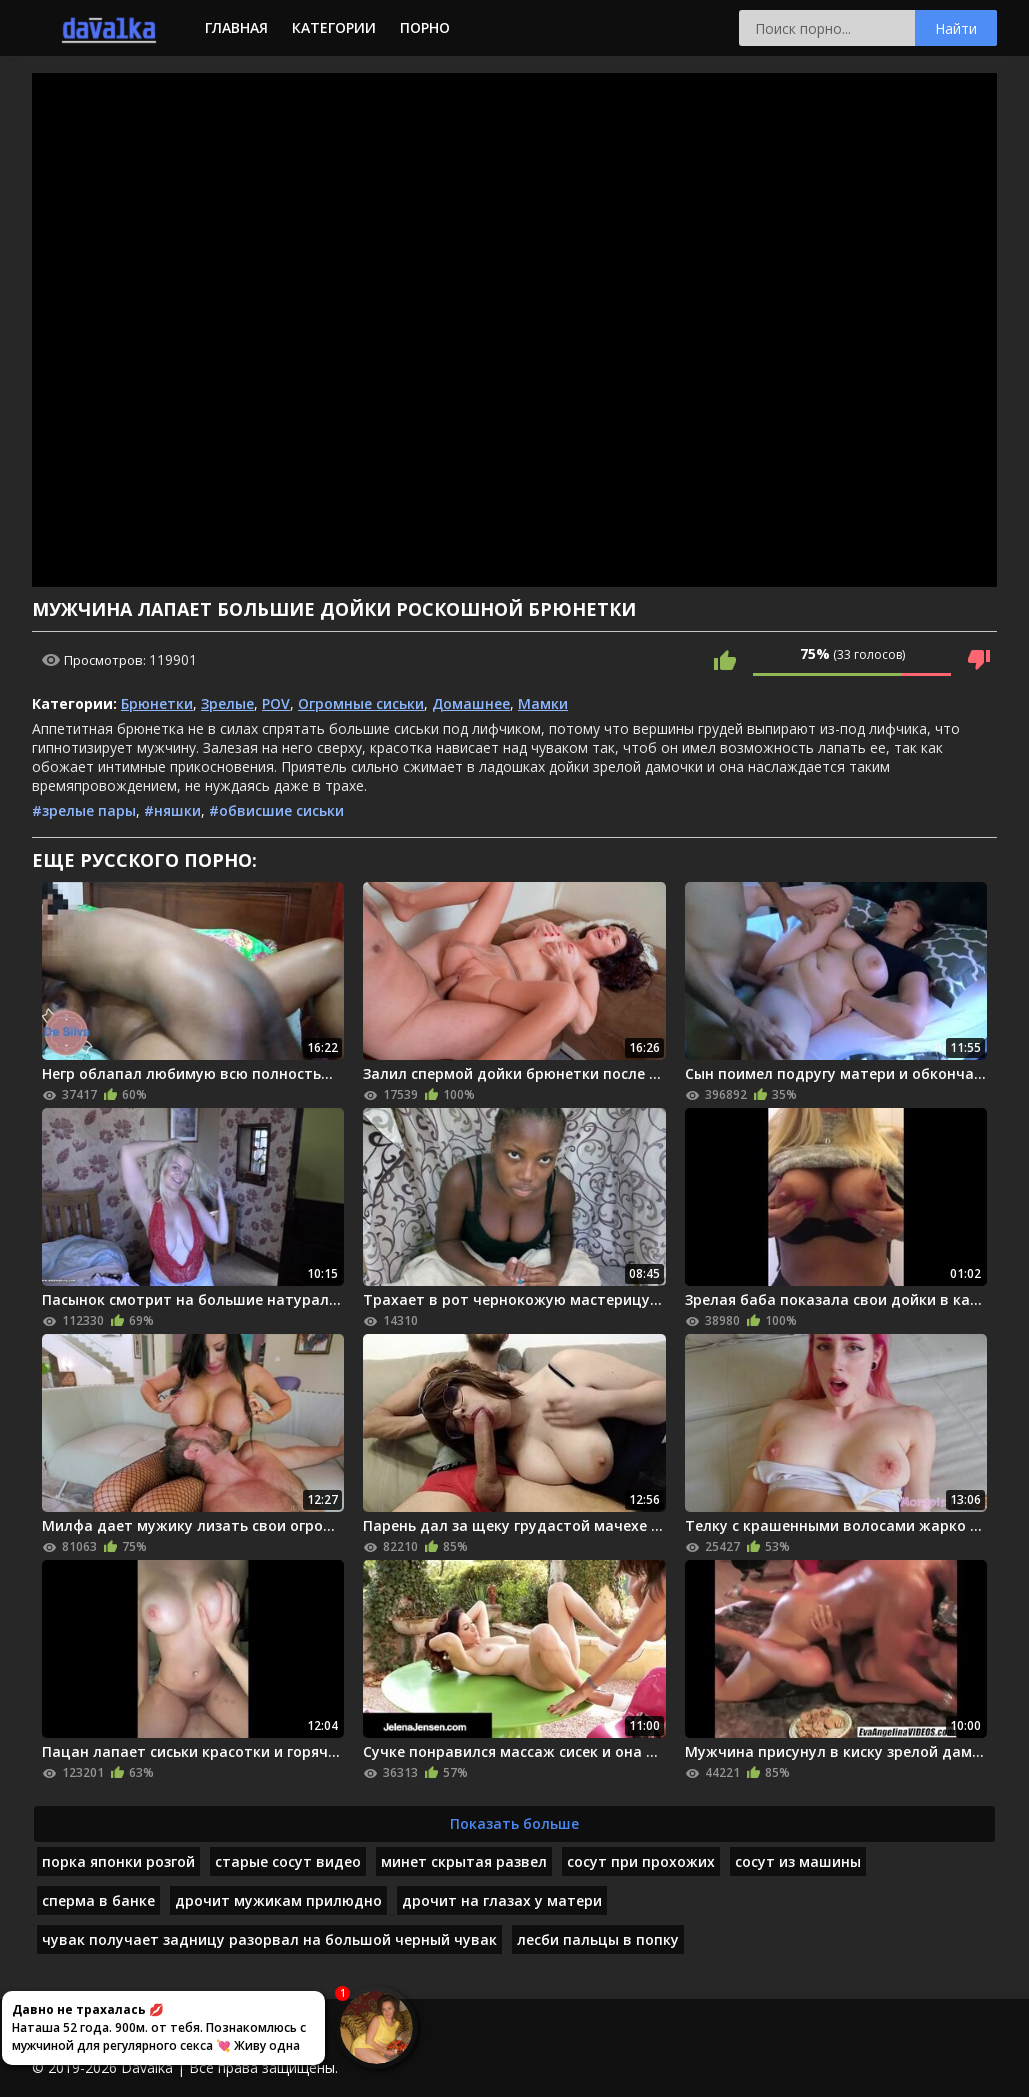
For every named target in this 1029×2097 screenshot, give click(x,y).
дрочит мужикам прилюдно (278, 1900)
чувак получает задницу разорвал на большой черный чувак (269, 1939)
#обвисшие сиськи (276, 810)
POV (276, 703)
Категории (334, 27)
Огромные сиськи (361, 703)
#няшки (172, 810)
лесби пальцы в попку (598, 1939)
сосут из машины (798, 1861)
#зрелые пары (84, 810)
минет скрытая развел (464, 1861)
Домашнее (471, 703)
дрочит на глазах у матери (502, 1900)
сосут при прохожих (641, 1861)
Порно (425, 27)
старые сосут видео (288, 1861)
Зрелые (227, 703)
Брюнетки (157, 703)
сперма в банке (98, 1900)
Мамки (543, 703)
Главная (236, 27)
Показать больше (514, 1823)
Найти (956, 28)
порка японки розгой (118, 1861)
